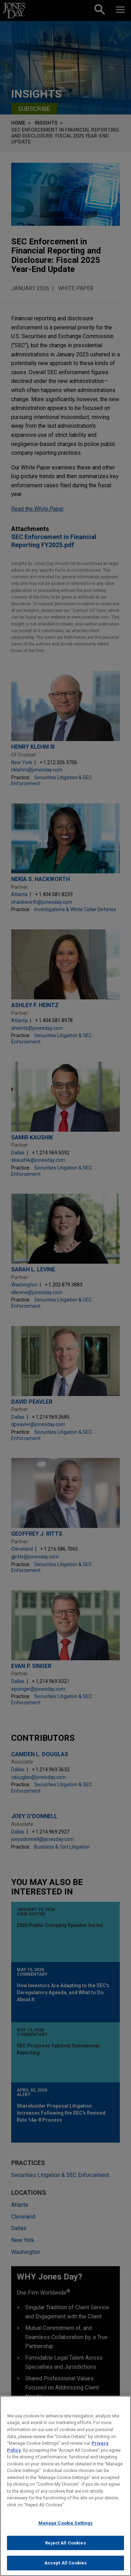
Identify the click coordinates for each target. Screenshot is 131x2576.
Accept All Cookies (65, 2562)
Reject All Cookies (65, 2543)
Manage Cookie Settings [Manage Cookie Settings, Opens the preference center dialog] (65, 2523)
